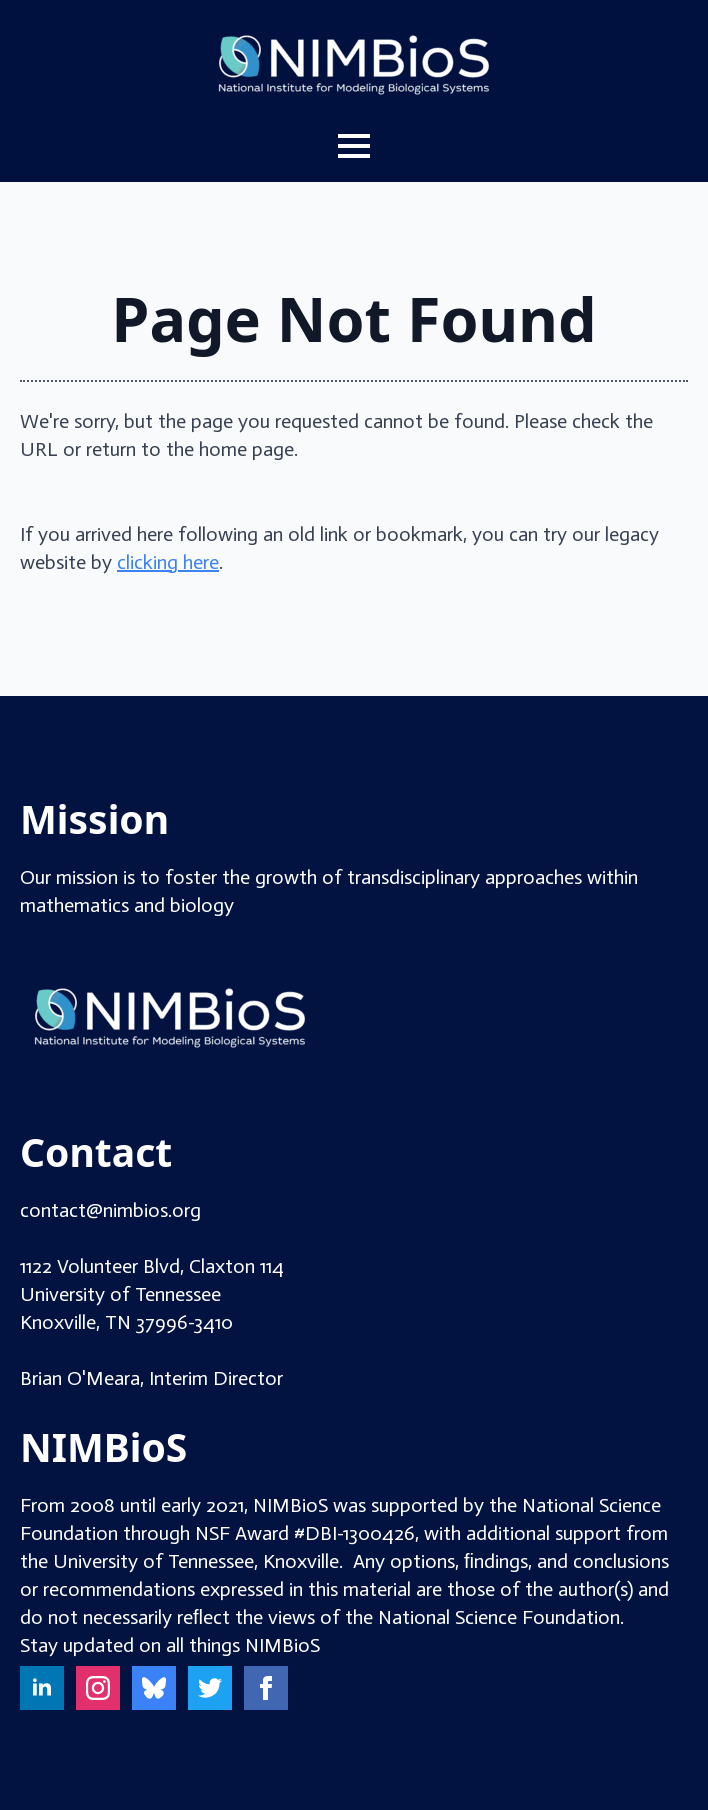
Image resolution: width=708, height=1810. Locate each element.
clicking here (168, 562)
